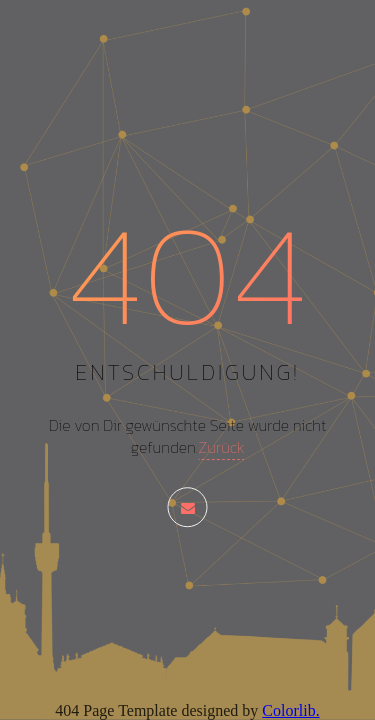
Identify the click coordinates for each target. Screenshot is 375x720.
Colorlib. (290, 710)
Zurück (221, 447)
